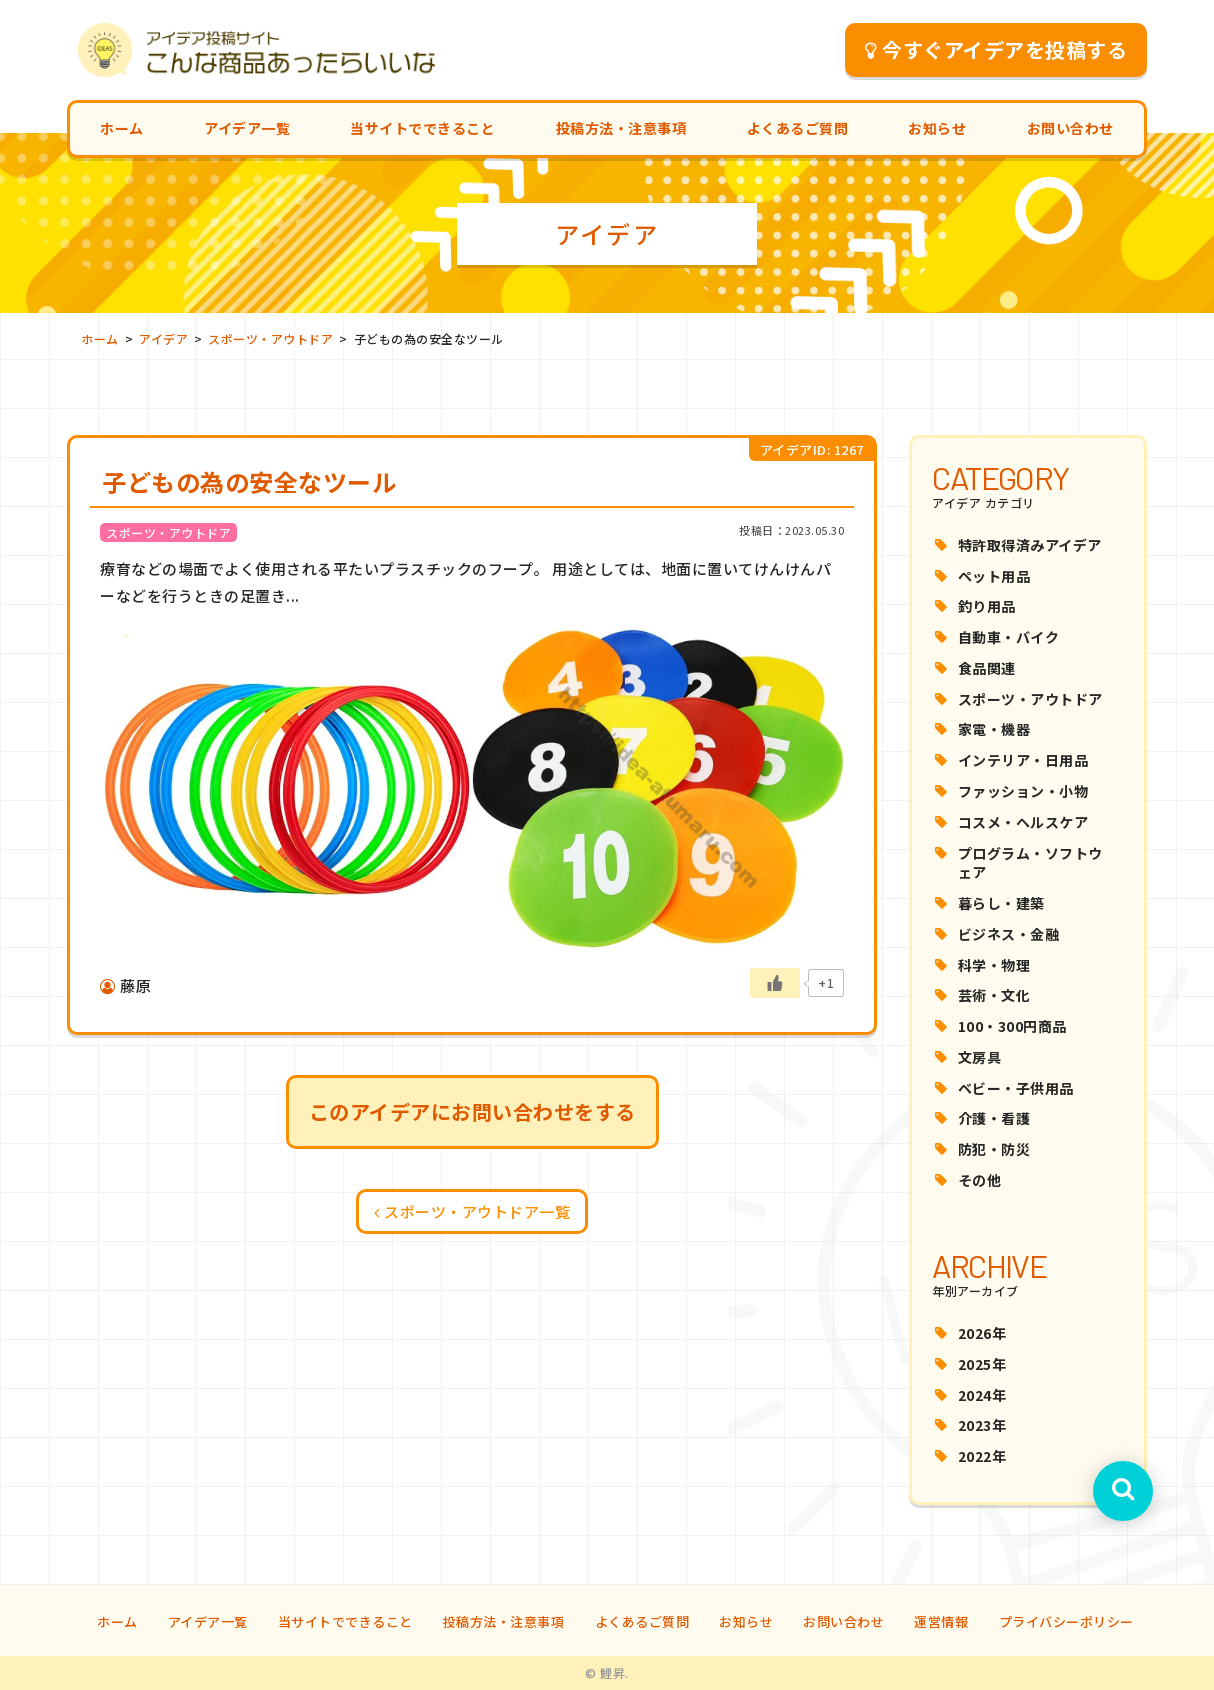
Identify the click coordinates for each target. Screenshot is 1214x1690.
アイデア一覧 (247, 128)
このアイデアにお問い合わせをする (472, 1111)
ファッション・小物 (1023, 791)
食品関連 (987, 668)
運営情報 (941, 1621)
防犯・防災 (994, 1149)
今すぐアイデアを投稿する (996, 49)
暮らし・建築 (1001, 903)
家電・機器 (994, 729)
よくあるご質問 (798, 128)
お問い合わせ (1070, 128)
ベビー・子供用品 (1016, 1088)
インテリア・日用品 (1023, 760)
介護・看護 (994, 1118)
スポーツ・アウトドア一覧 (472, 1211)
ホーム (122, 128)
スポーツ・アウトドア (1030, 699)
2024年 (982, 1395)
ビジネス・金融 (1009, 934)
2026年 (982, 1333)
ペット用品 (994, 576)
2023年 (982, 1425)
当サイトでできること (422, 128)
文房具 (980, 1057)
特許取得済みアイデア (1030, 545)
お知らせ (937, 128)
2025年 (982, 1364)
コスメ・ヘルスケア (1023, 822)
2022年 (982, 1456)
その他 (980, 1180)
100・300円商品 (1012, 1026)
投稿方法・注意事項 (621, 128)
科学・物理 (994, 965)
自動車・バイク (1009, 637)
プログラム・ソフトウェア (1030, 863)
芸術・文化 (994, 995)
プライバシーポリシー (1066, 1621)
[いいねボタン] (775, 983)
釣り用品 (987, 606)
